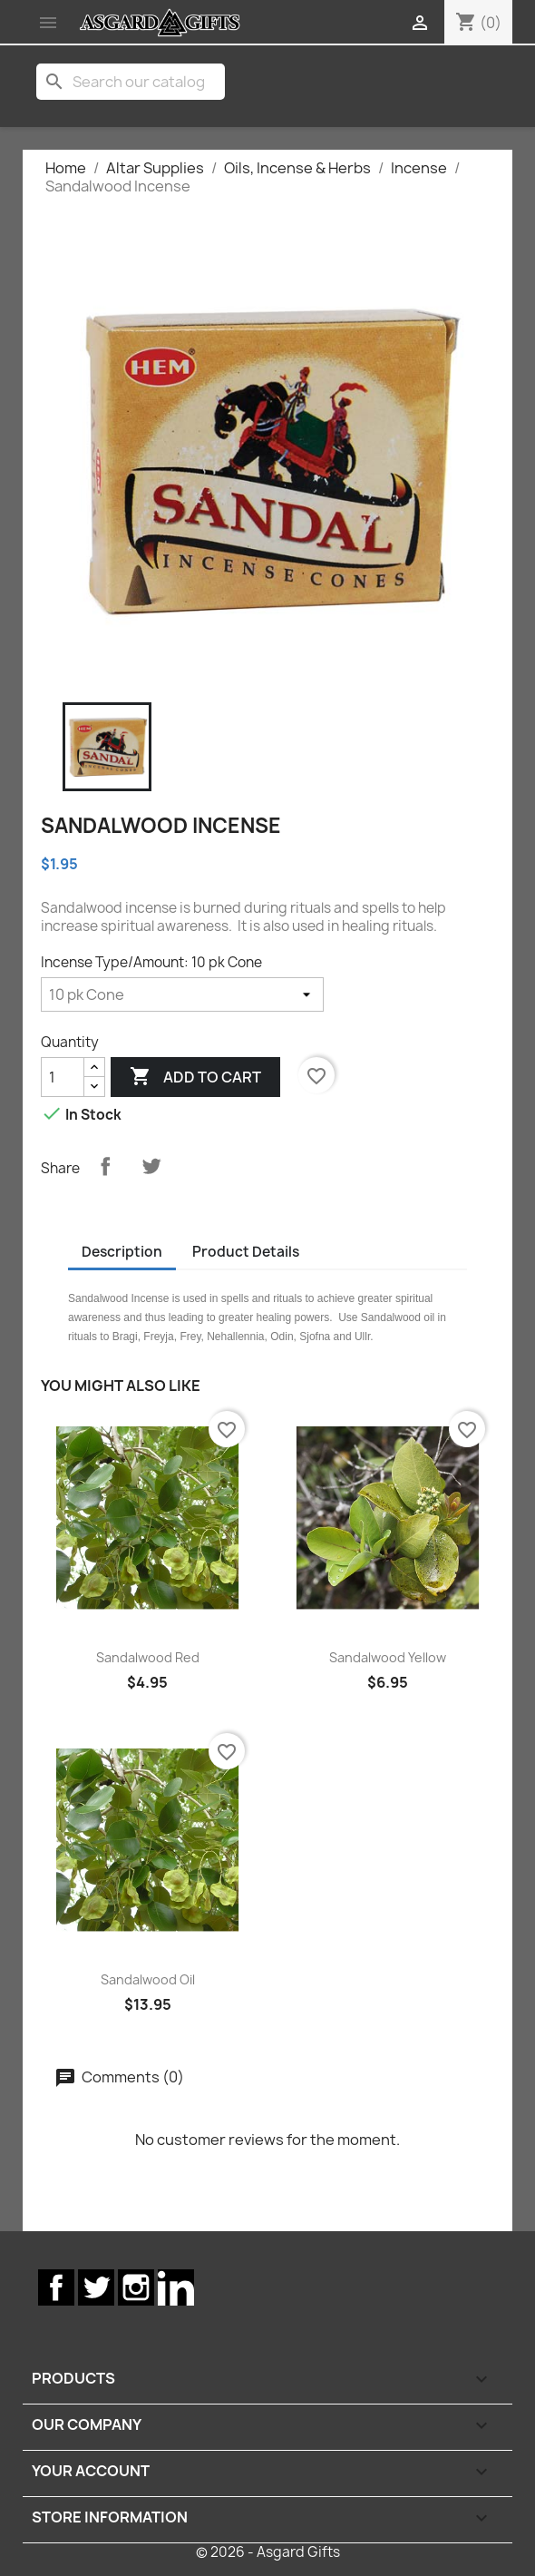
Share (105, 1166)
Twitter (96, 2287)
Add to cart (195, 1077)
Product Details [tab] (245, 1251)
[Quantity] (62, 1077)
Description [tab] (122, 1251)
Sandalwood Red (147, 1657)
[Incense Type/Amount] (182, 994)
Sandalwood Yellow (387, 1657)
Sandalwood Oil (148, 1979)
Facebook (56, 2287)
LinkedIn (176, 2287)
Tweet (151, 1166)
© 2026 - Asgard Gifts (268, 2551)
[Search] (130, 82)
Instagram (136, 2287)
